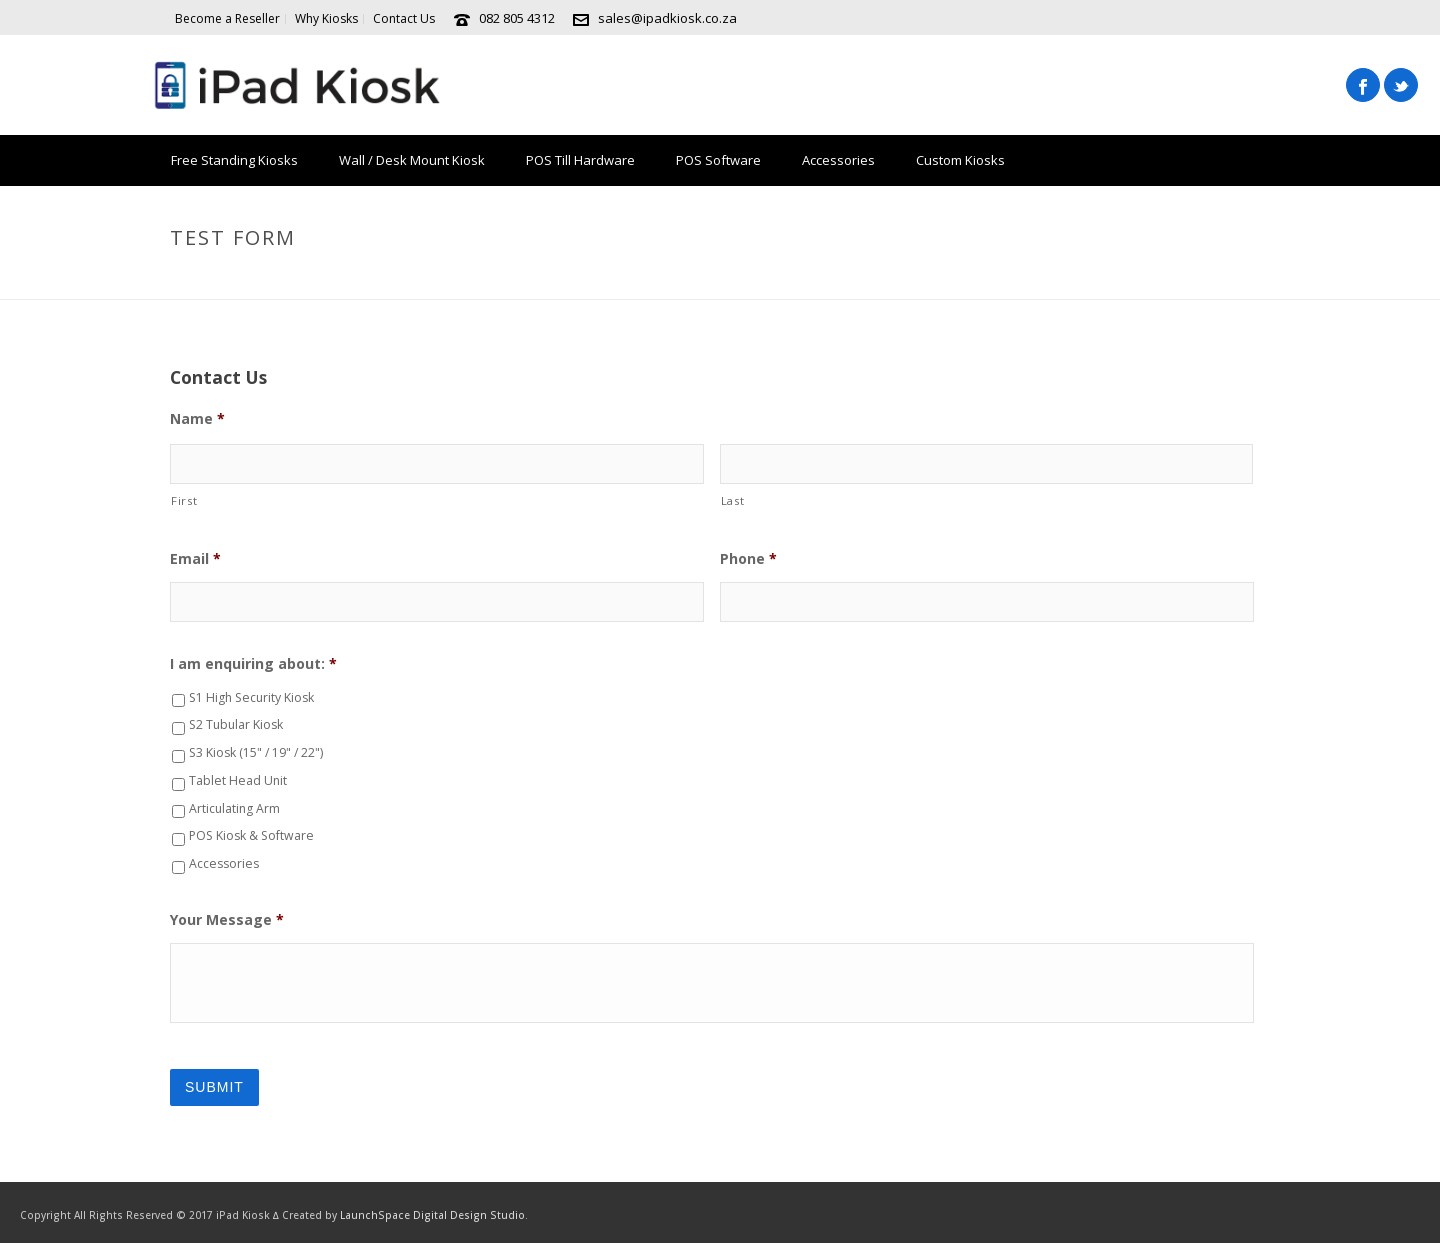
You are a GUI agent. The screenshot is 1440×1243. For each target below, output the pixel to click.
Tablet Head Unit (238, 780)
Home (1158, 280)
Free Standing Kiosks (234, 160)
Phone (748, 559)
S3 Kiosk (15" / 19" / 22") (256, 752)
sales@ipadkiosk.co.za (667, 18)
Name (197, 419)
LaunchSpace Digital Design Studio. (434, 1215)
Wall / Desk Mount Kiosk (412, 160)
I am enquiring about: (253, 664)
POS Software (718, 160)
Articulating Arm (234, 808)
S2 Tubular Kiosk (236, 724)
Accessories (838, 160)
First (184, 500)
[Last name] (987, 464)
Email (195, 559)
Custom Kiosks (960, 160)
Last (733, 500)
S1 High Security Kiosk (251, 697)
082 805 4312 (517, 18)
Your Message (227, 920)
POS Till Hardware (580, 160)
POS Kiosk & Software (251, 835)
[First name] (437, 464)
